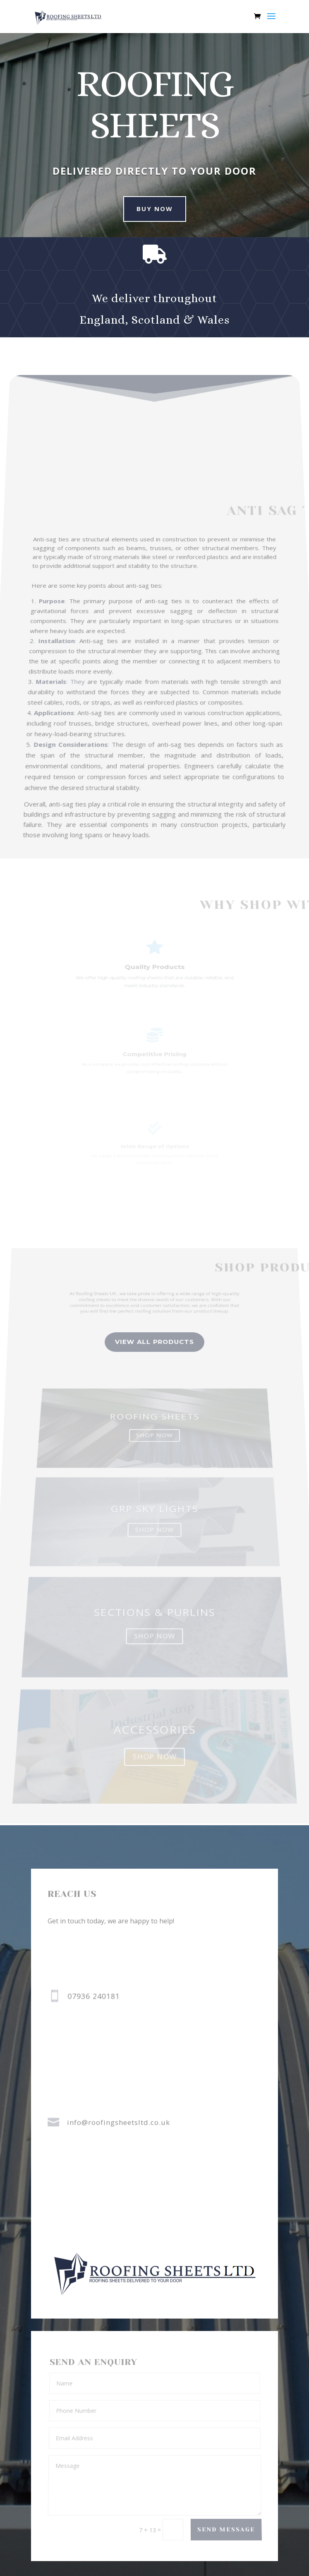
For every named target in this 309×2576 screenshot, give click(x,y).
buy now (147, 208)
